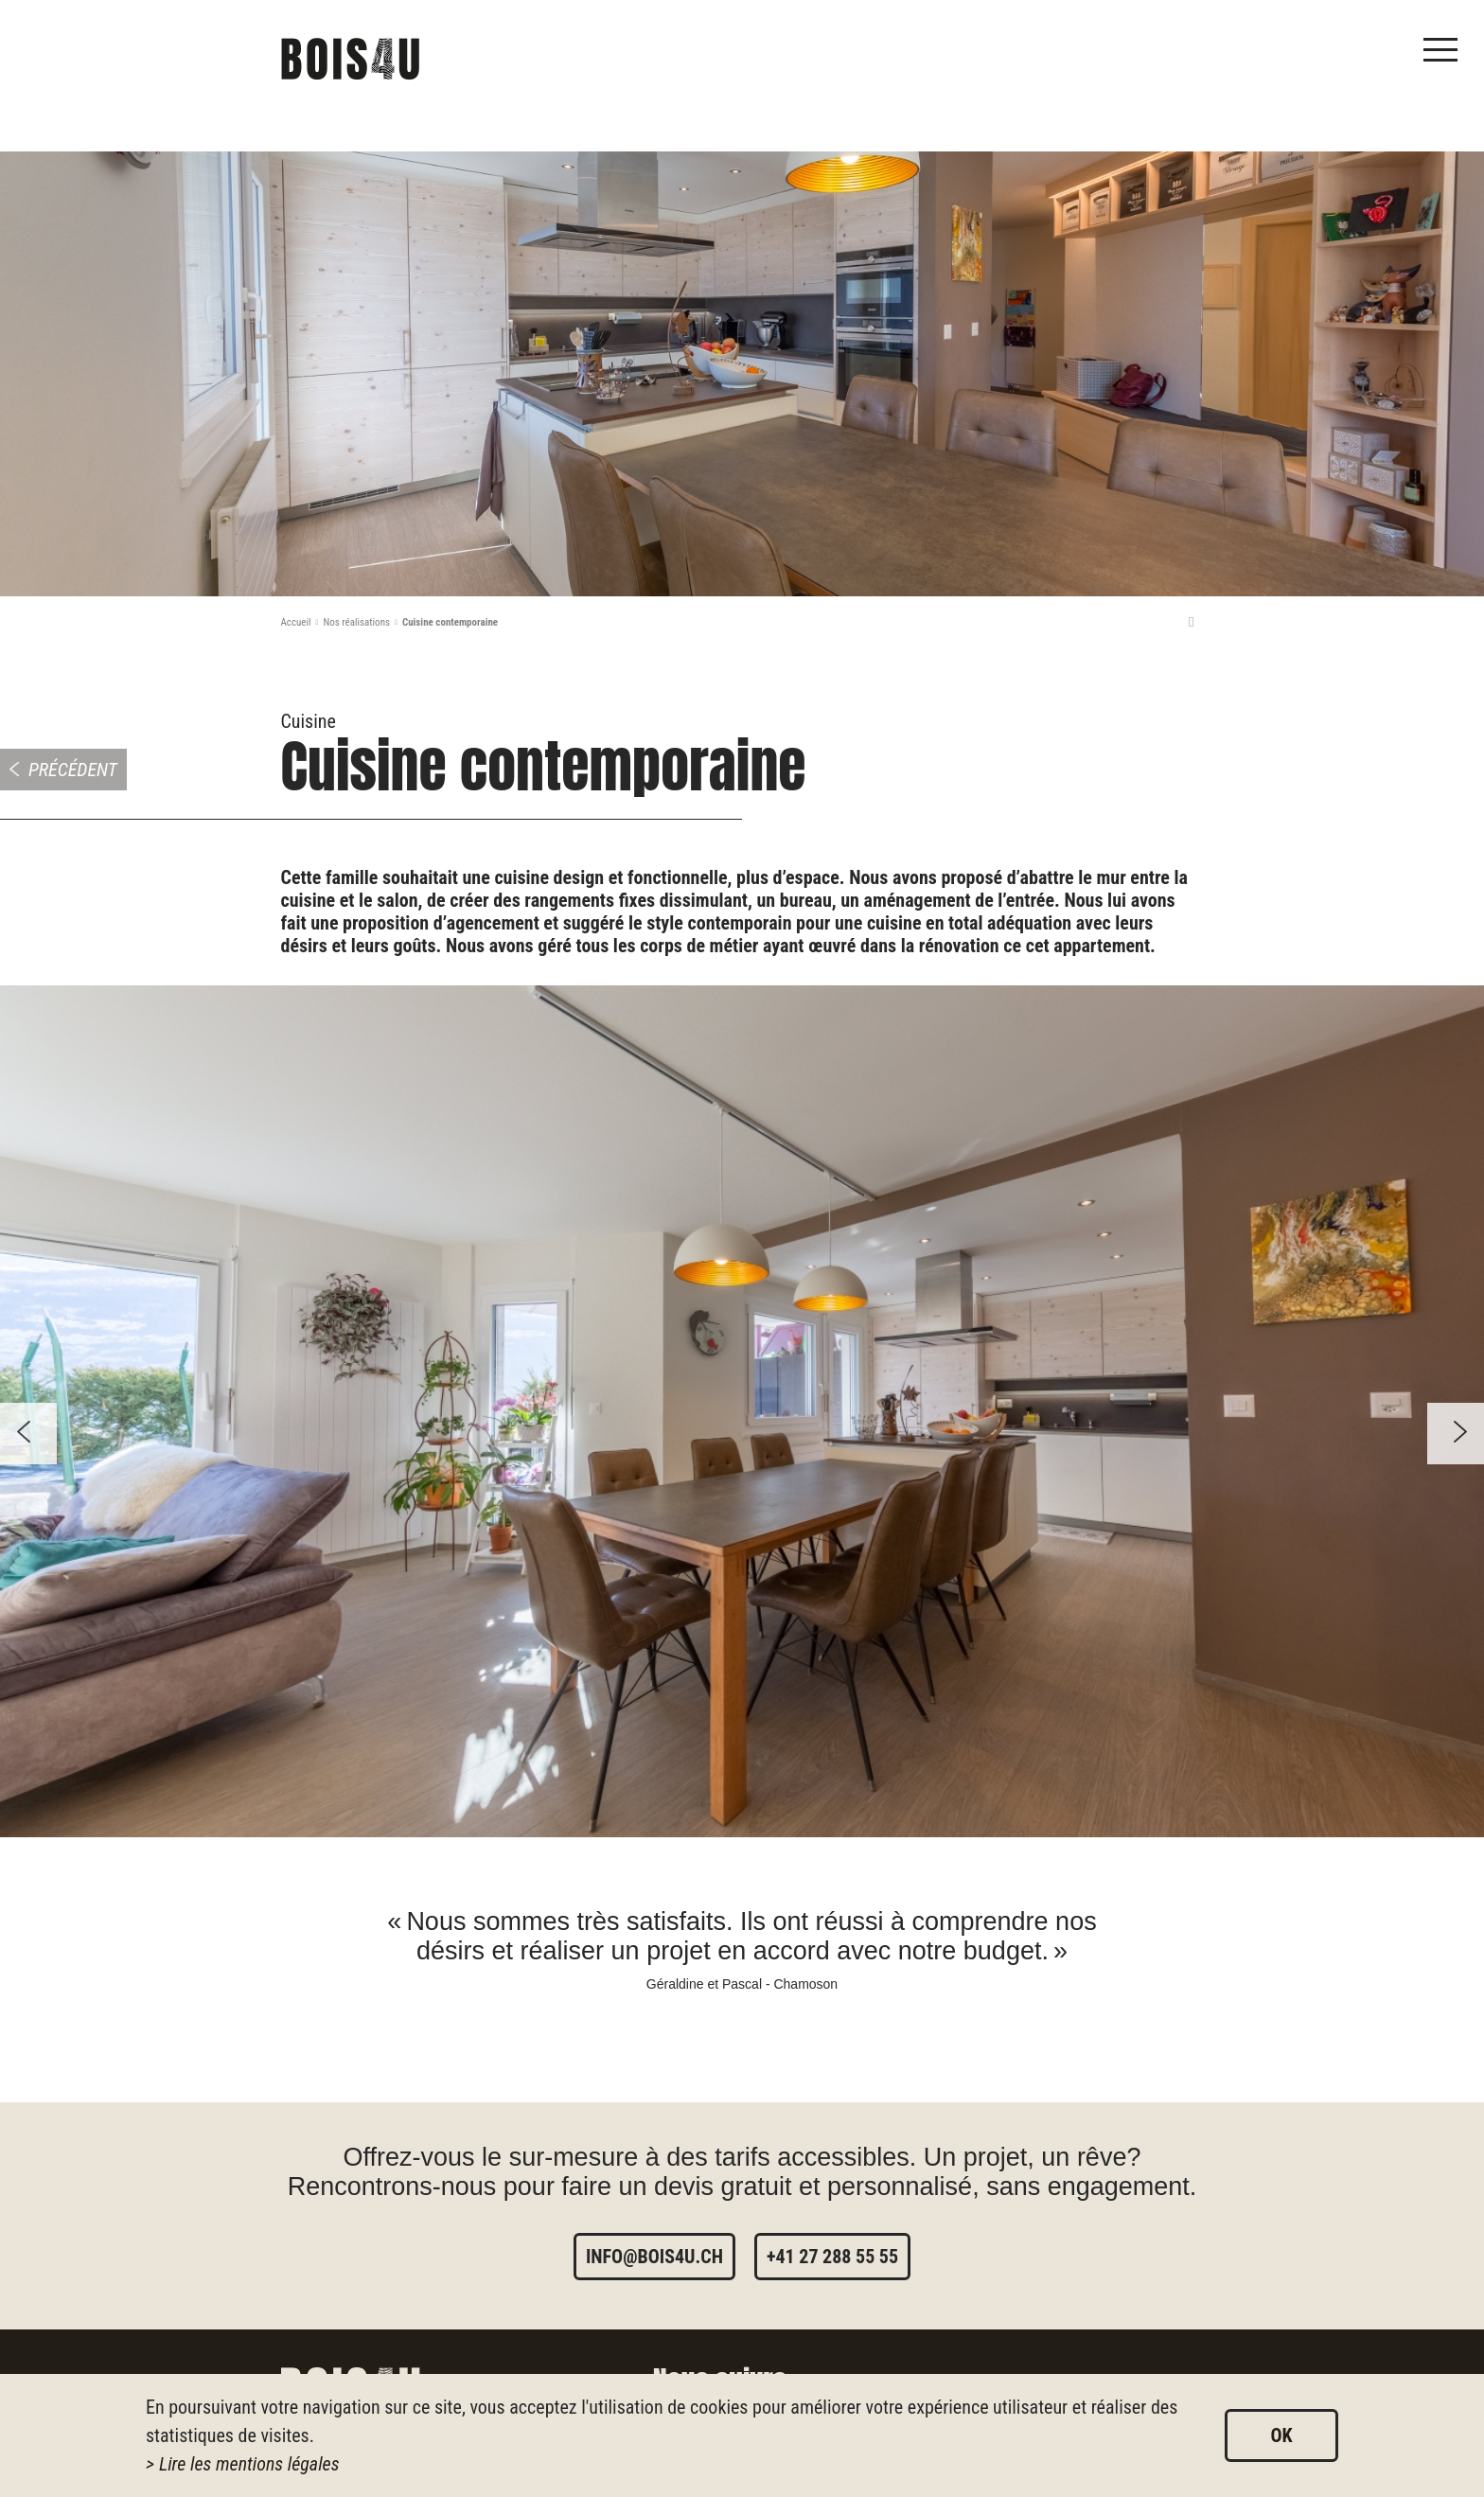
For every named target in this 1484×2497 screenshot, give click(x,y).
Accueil (296, 622)
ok (1281, 2435)
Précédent (72, 769)
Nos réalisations (356, 622)
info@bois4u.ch (654, 2256)
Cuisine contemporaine (450, 622)
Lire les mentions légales (249, 2464)
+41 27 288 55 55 (832, 2256)
